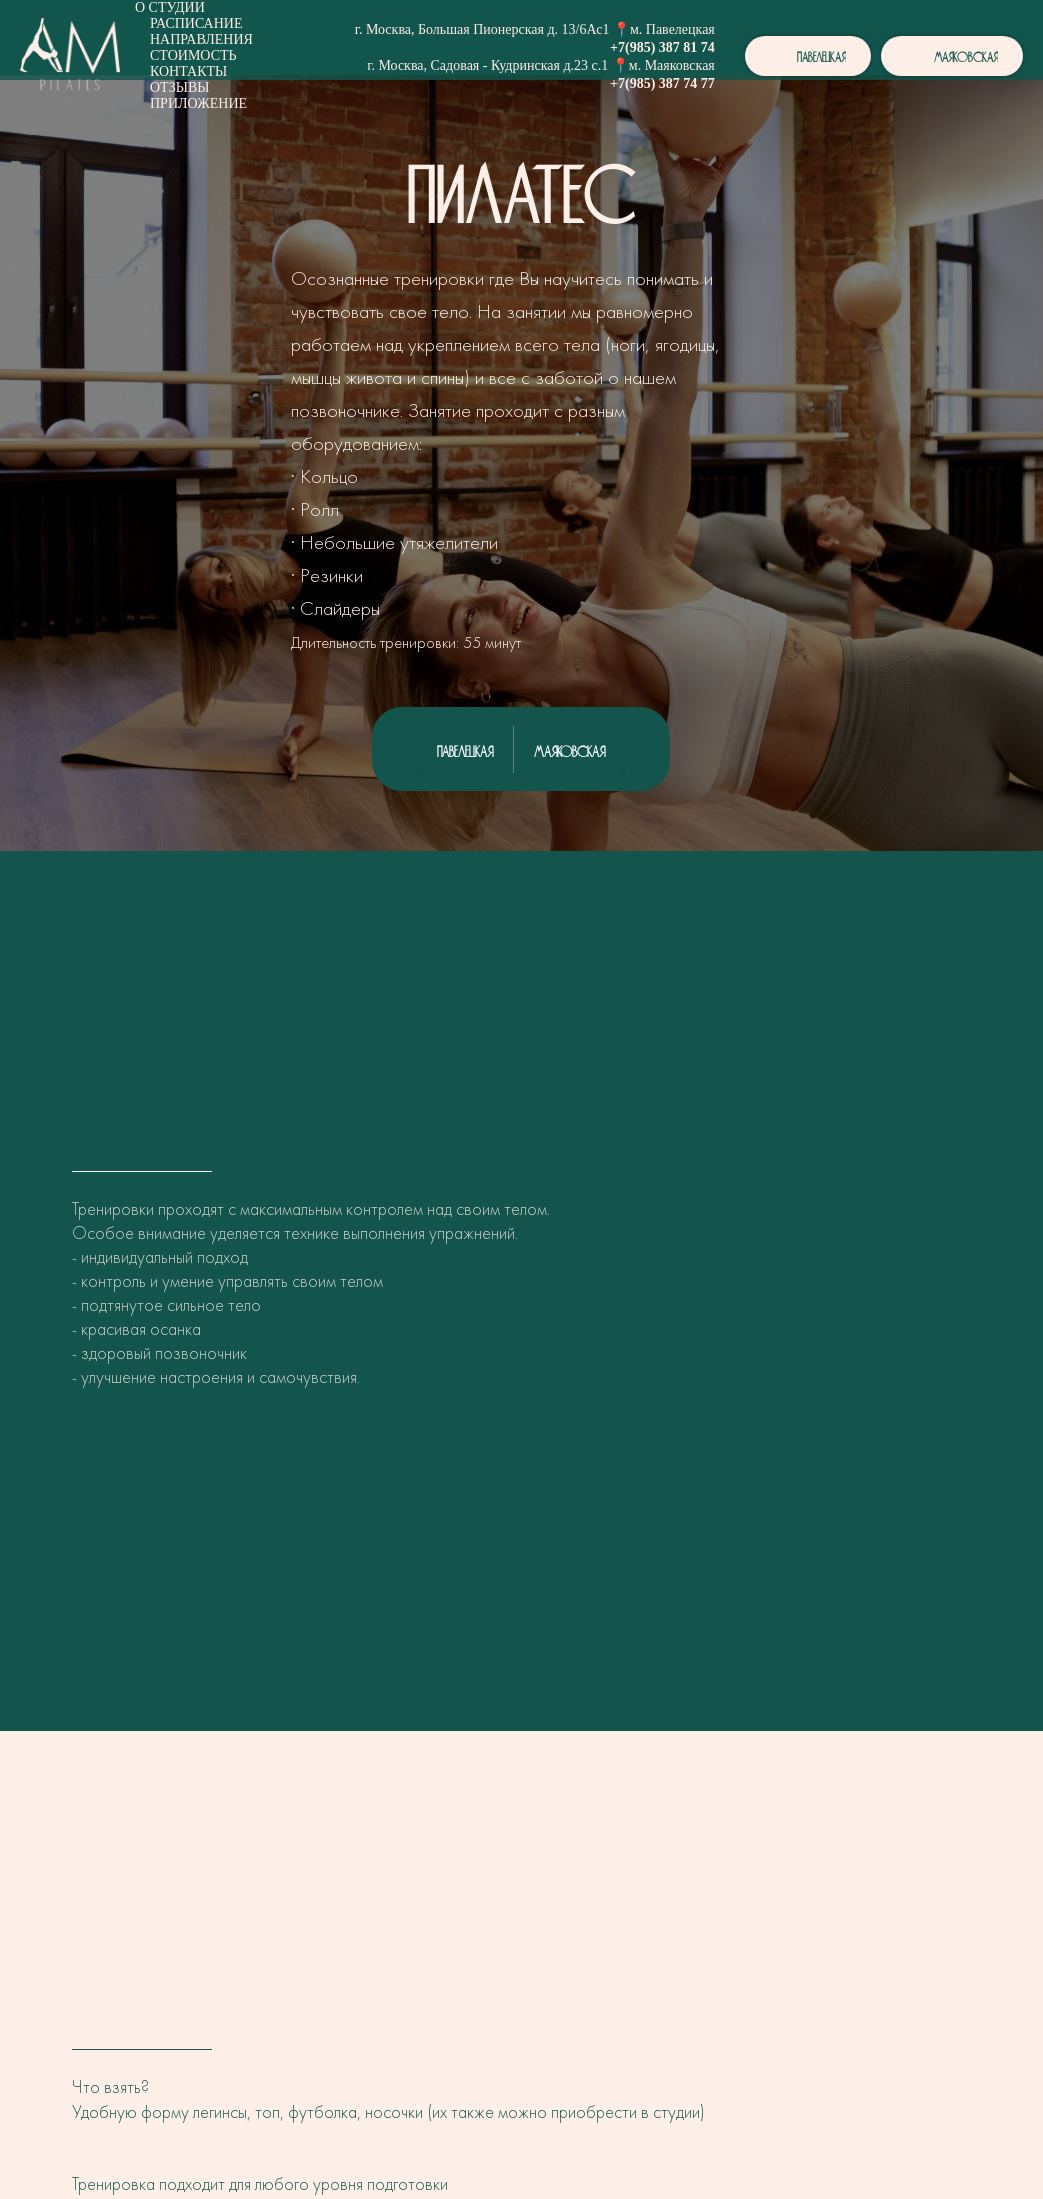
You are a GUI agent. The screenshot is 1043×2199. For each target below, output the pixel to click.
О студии (170, 7)
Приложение (198, 103)
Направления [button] (201, 39)
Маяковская (569, 749)
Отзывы (179, 87)
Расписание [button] (196, 23)
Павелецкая (465, 749)
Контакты (188, 71)
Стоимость (193, 55)
